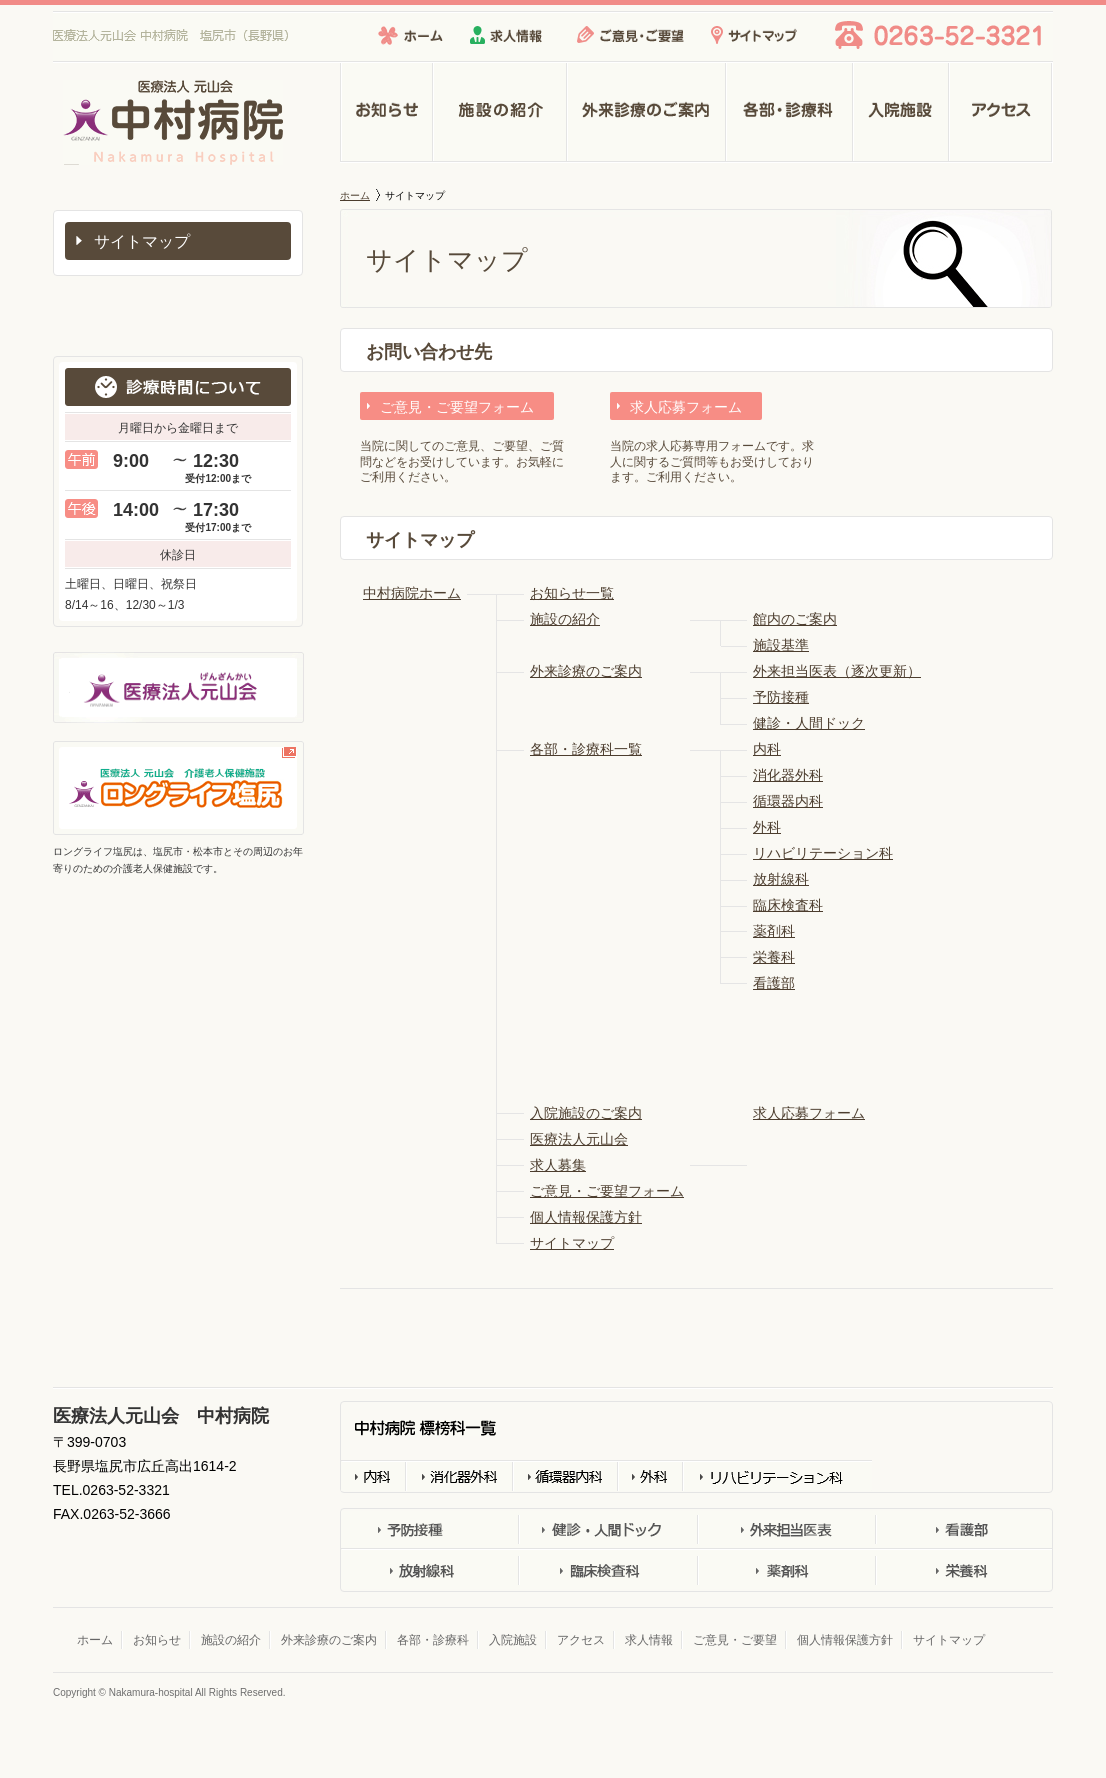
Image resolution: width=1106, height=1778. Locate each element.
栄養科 (774, 957)
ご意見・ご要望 (630, 35)
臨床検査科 (788, 905)
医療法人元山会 (579, 1139)
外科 (767, 827)
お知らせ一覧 (572, 593)
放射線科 (781, 879)
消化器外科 (788, 775)
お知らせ (386, 113)
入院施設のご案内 (586, 1113)
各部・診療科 (789, 113)
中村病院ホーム (412, 593)
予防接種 (781, 697)
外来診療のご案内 (646, 113)
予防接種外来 (429, 1530)
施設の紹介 (500, 113)
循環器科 (564, 1475)
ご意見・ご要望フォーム (457, 407)
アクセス (1001, 113)
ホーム (410, 35)
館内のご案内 (795, 619)
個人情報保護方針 (586, 1217)
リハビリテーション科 (823, 853)
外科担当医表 (785, 1530)
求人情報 (506, 35)
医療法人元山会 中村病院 (79, 164)
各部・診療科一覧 (586, 749)
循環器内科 (788, 801)
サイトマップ (754, 35)
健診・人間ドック (809, 723)
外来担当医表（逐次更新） (837, 671)
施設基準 (781, 645)
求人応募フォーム (686, 407)
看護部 (774, 983)
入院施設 (901, 113)
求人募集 (558, 1165)
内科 (767, 749)
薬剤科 (774, 931)
